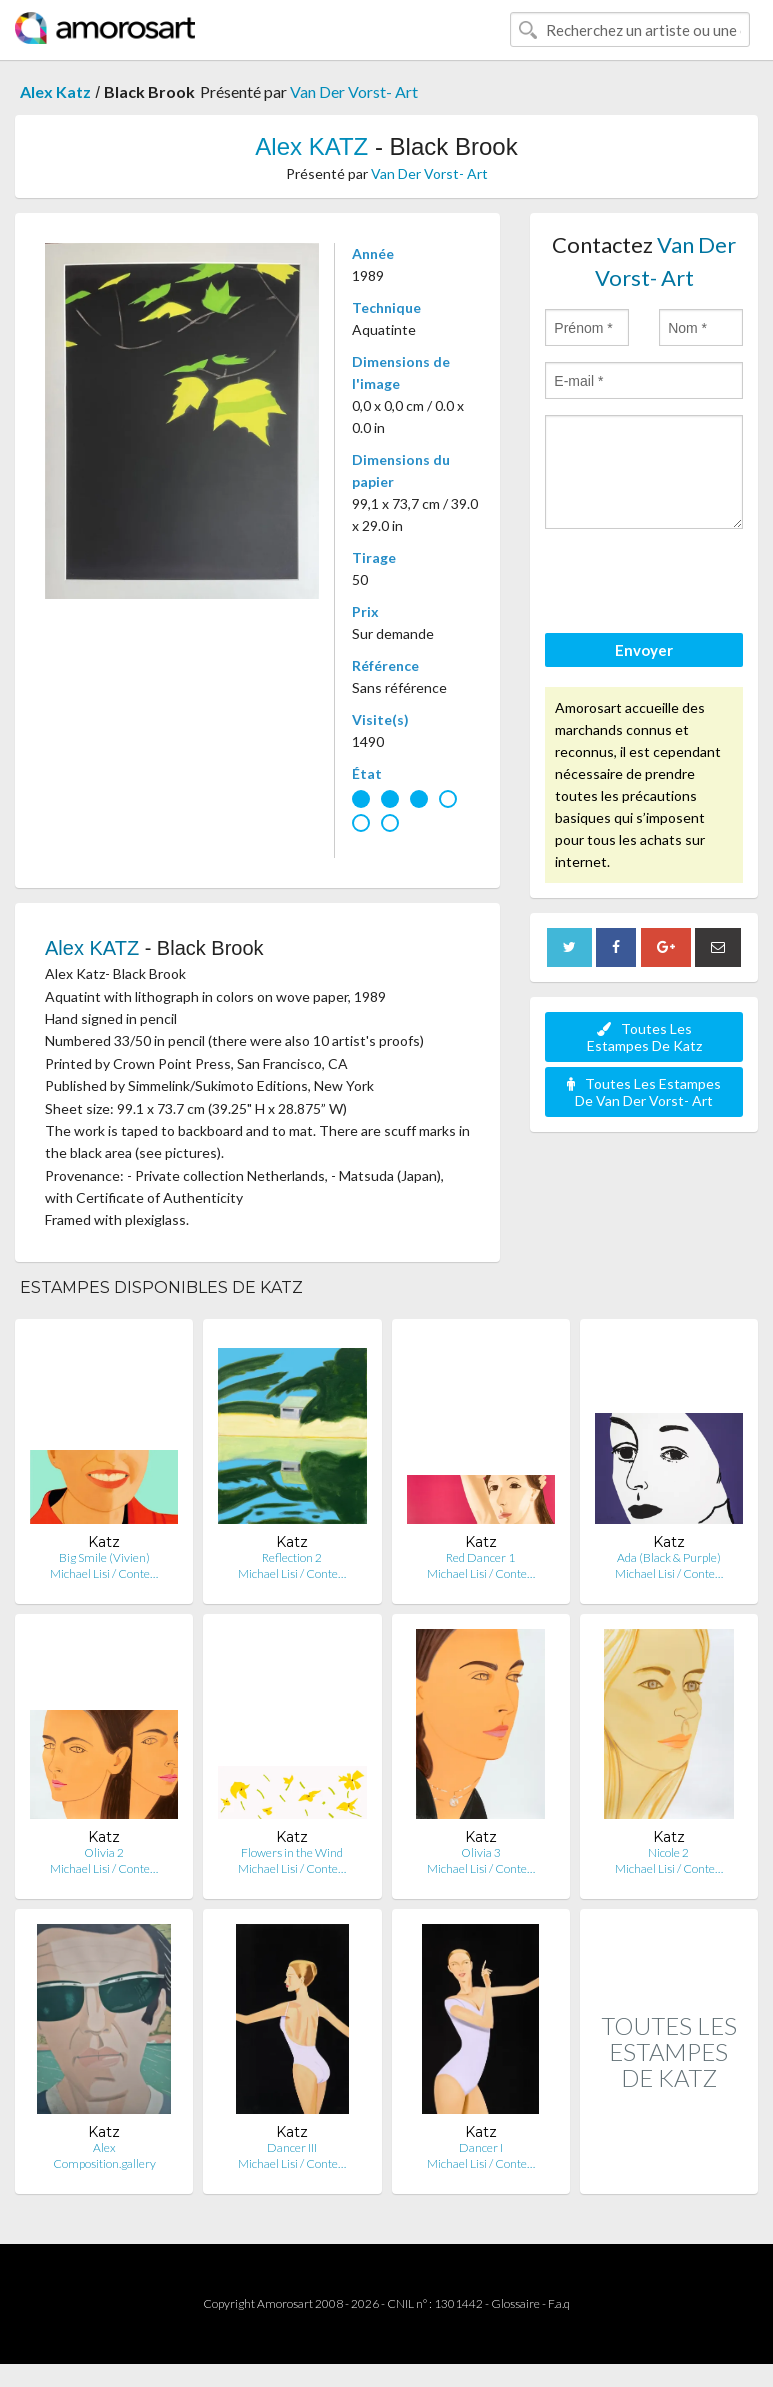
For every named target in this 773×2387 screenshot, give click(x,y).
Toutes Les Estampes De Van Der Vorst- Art (644, 1092)
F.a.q (559, 2303)
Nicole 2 (668, 1852)
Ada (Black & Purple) (669, 1557)
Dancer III (292, 2147)
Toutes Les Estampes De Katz (644, 1037)
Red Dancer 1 (480, 1557)
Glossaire (515, 2303)
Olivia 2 (104, 1852)
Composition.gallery (104, 2163)
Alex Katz (55, 91)
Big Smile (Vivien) (104, 1557)
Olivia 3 (481, 1852)
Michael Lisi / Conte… (104, 1573)
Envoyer (644, 650)
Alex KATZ (311, 146)
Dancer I (481, 2147)
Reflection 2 (292, 1557)
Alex (104, 2147)
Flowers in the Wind (292, 1852)
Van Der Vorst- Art (354, 91)
